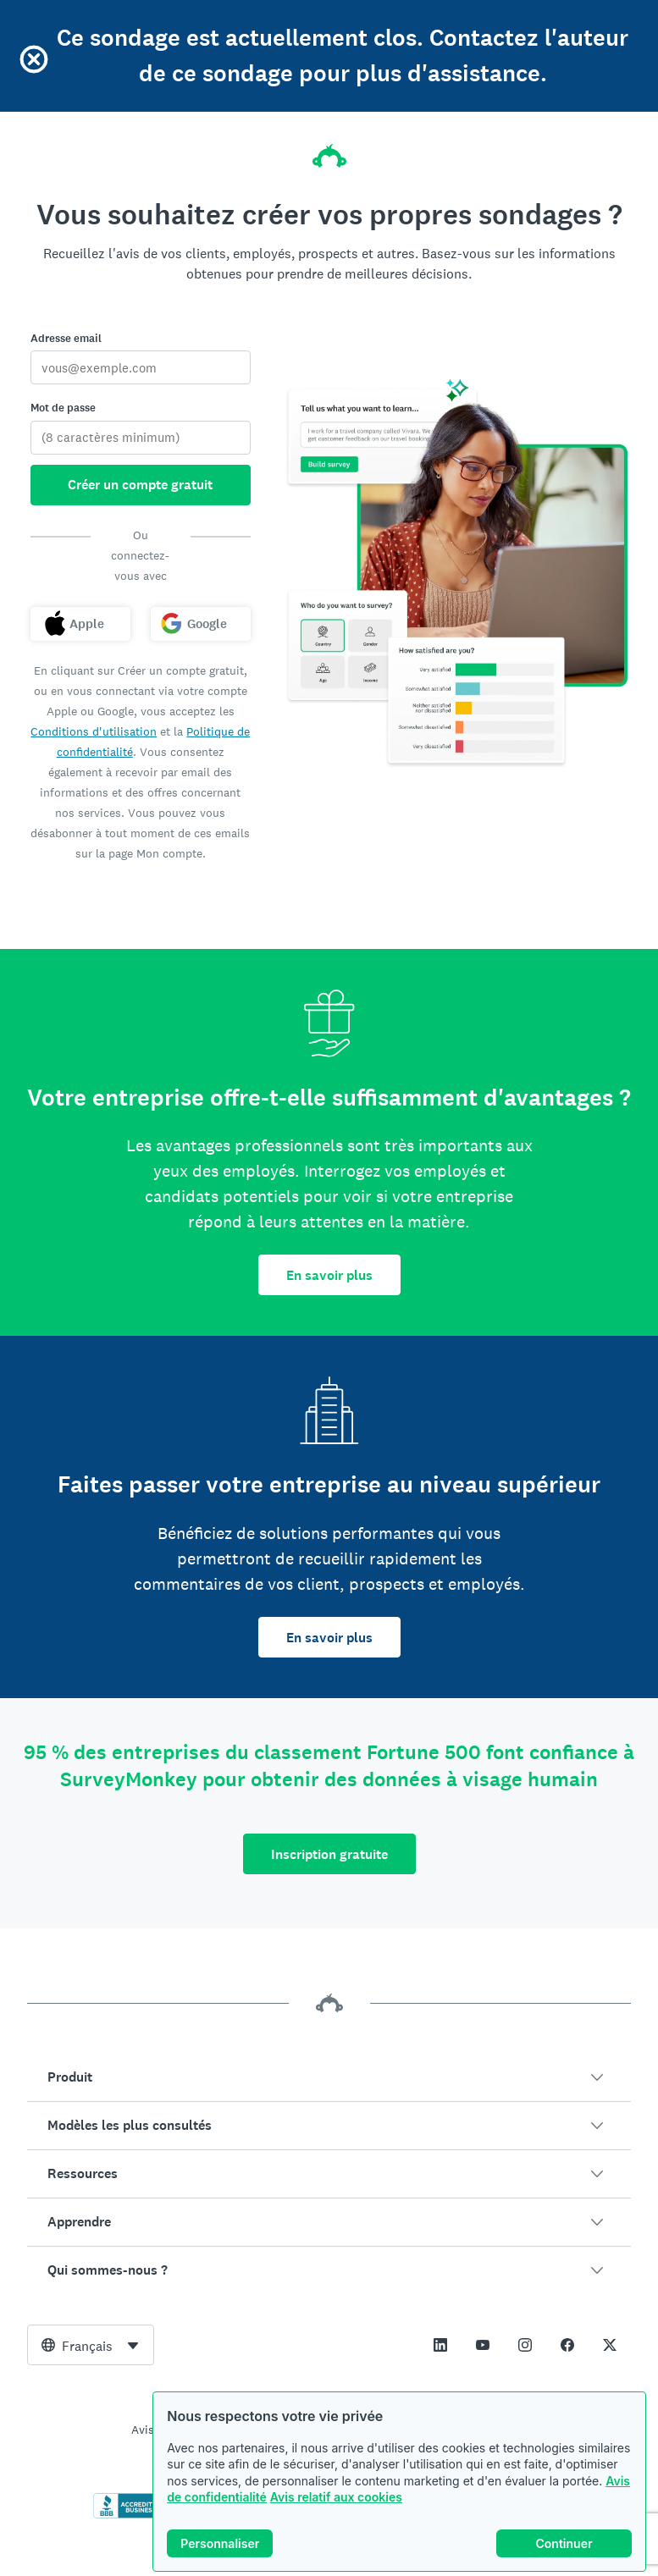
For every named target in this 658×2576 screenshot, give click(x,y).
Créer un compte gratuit (140, 485)
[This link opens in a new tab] (440, 2345)
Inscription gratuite (329, 1854)
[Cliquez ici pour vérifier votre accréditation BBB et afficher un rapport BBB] (128, 2515)
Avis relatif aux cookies (336, 2497)
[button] (329, 2077)
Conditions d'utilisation (93, 731)
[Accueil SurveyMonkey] (329, 151)
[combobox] (90, 2345)
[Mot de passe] (140, 438)
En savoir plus (329, 1275)
